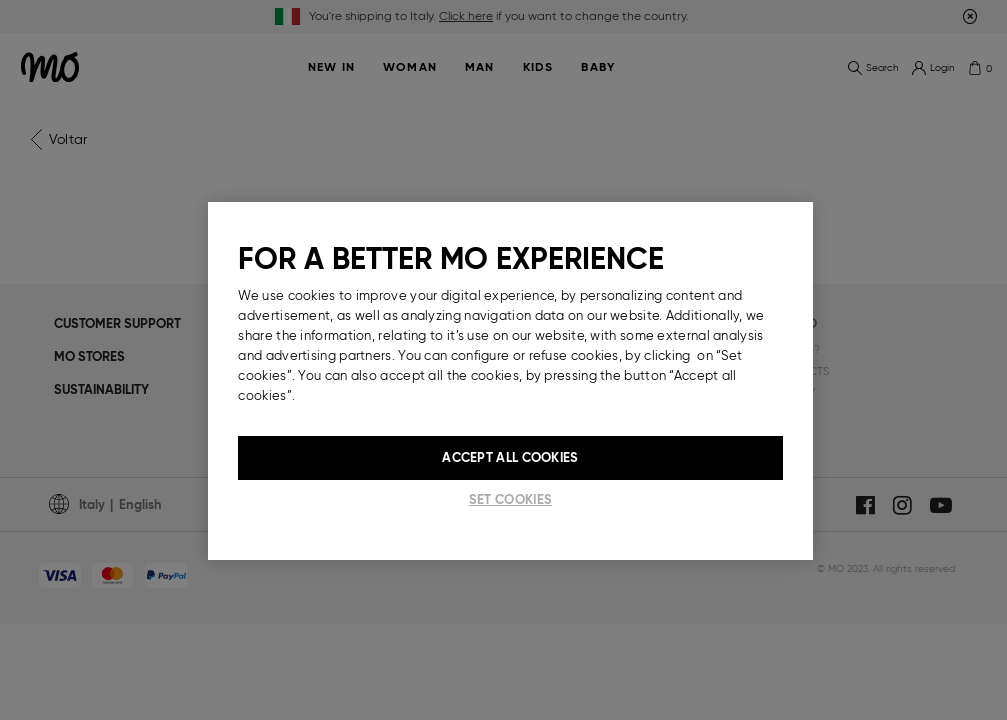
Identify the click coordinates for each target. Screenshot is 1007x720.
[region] (510, 381)
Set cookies (510, 499)
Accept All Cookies (510, 457)
